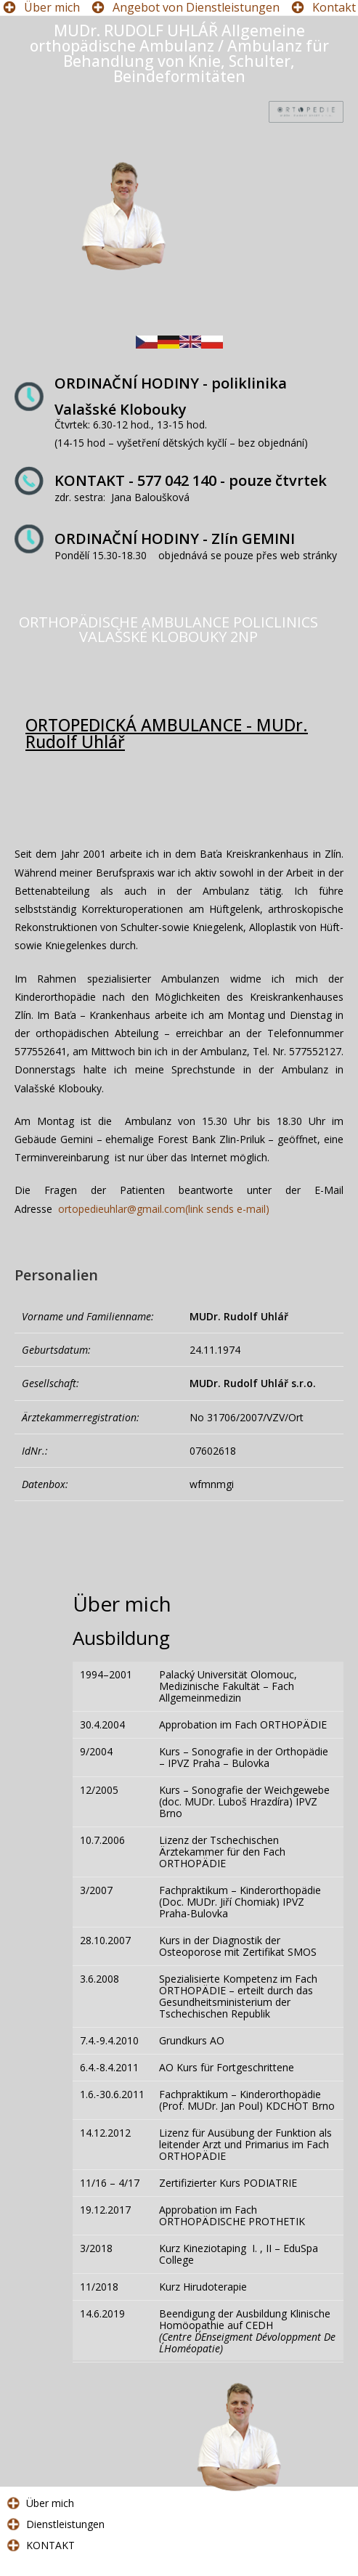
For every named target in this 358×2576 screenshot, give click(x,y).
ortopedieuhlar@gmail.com (163, 1209)
